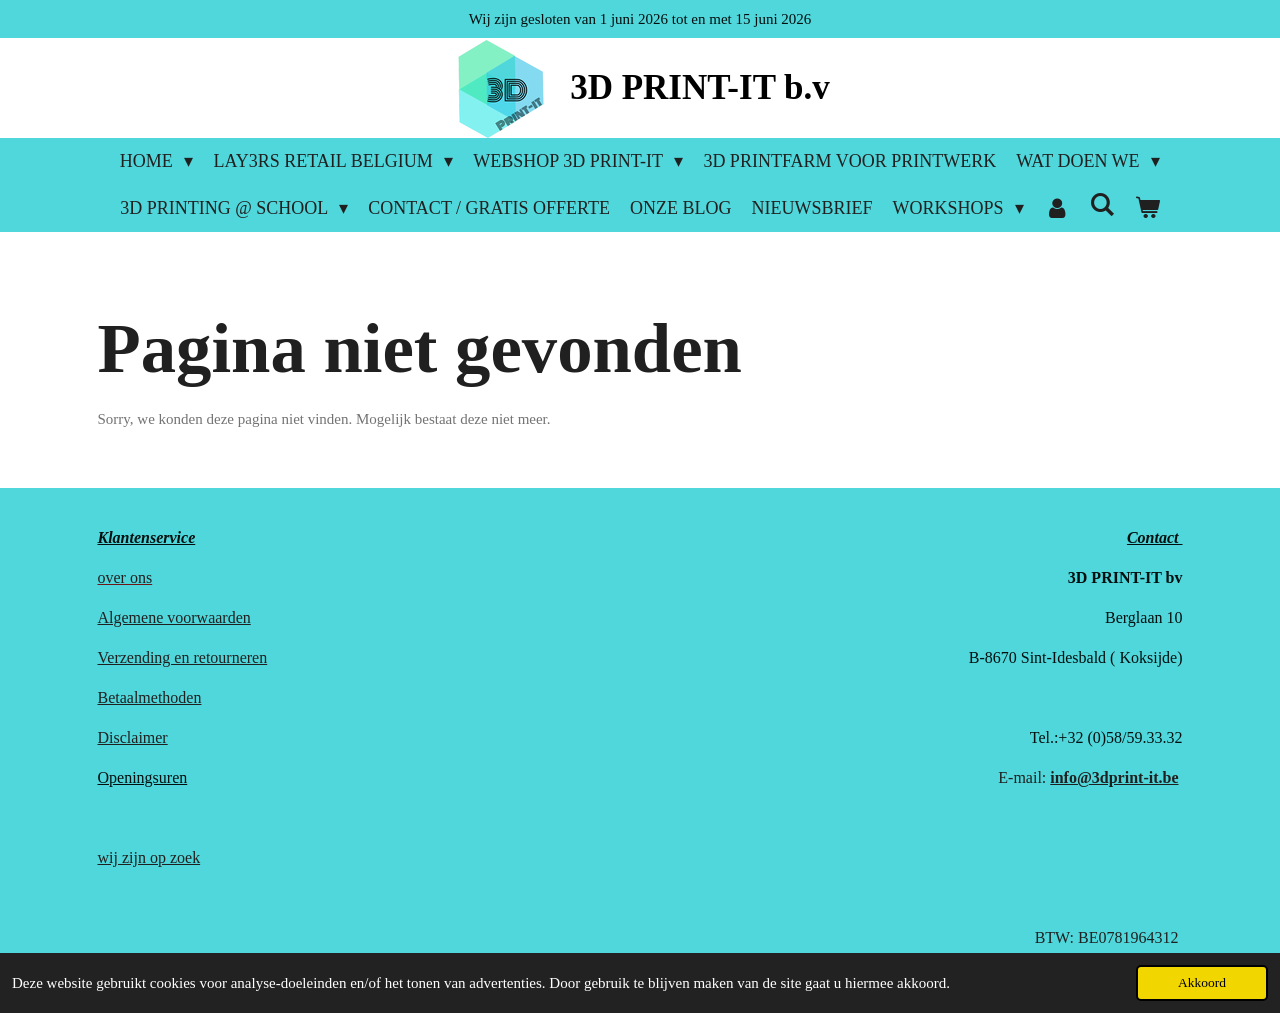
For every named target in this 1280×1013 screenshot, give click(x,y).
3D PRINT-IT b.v (700, 87)
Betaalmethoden (150, 697)
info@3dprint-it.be (1114, 777)
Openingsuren (143, 777)
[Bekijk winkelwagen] (1147, 208)
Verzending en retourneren (183, 657)
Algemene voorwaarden (174, 617)
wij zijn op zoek (149, 857)
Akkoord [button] (1202, 982)
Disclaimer (133, 737)
